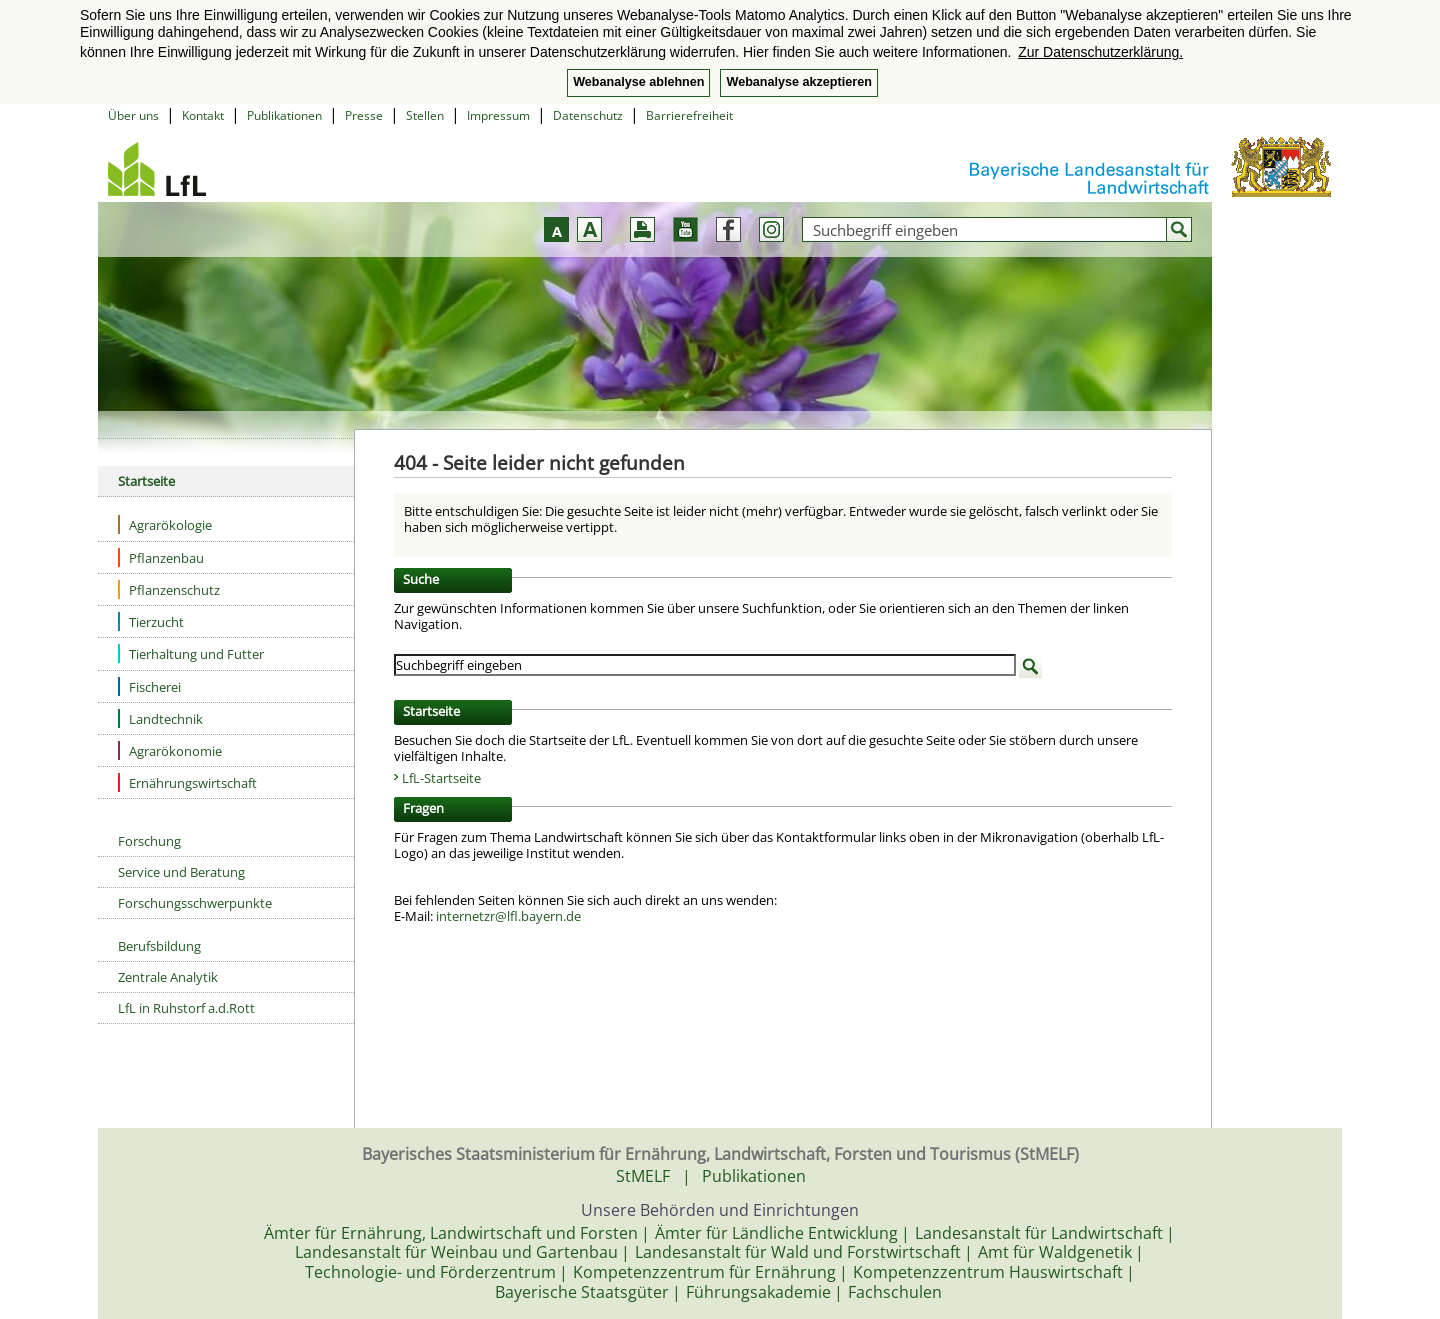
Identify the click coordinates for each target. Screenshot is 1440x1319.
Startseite (146, 481)
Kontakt (203, 115)
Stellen (425, 115)
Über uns (133, 115)
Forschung (149, 841)
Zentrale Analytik (168, 977)
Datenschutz (588, 115)
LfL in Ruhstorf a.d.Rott (186, 1008)
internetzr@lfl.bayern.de (508, 916)
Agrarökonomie (170, 750)
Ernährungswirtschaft (187, 782)
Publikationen (284, 115)
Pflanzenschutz (169, 589)
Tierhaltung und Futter (191, 653)
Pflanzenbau (161, 557)
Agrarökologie (165, 524)
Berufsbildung (159, 946)
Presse (364, 115)
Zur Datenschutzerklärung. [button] (1100, 52)
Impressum (498, 115)
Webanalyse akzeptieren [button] (798, 82)
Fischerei (149, 686)
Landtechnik (160, 718)
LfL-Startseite (441, 778)
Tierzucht (151, 621)
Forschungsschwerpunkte (195, 903)
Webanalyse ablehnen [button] (638, 82)
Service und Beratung (181, 872)
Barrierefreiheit (689, 115)
